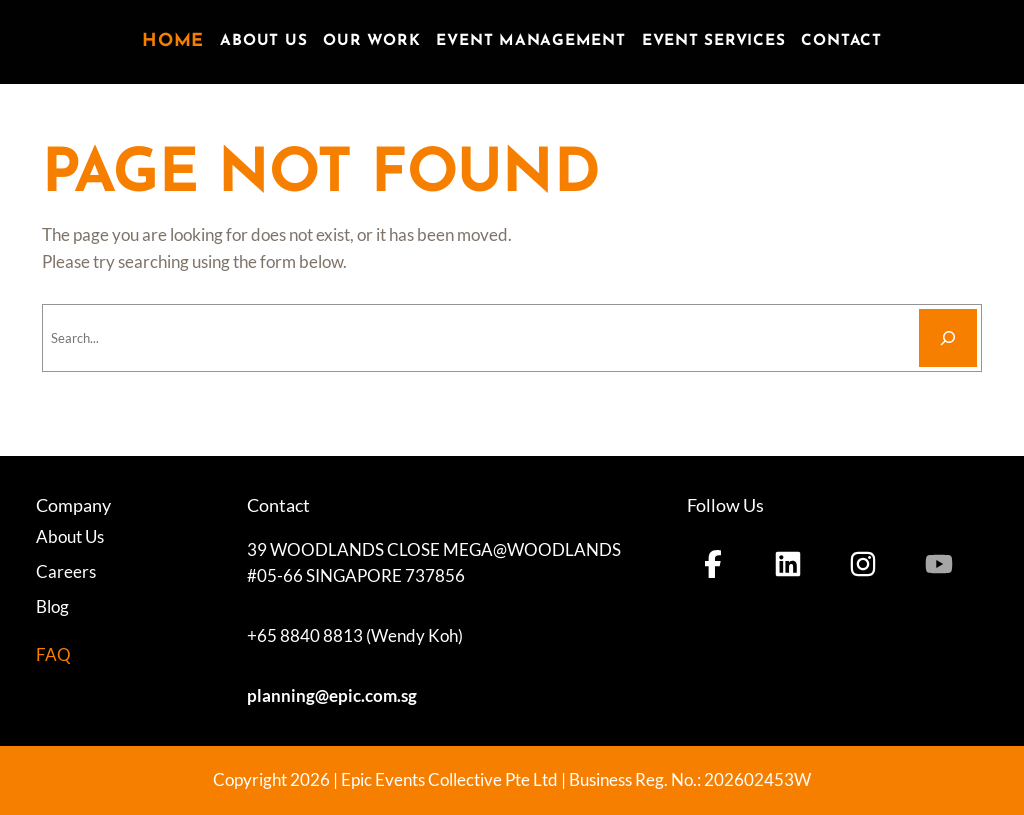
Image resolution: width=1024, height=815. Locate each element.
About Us (70, 537)
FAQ (53, 654)
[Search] (948, 338)
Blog (52, 607)
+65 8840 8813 (305, 636)
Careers (66, 572)
